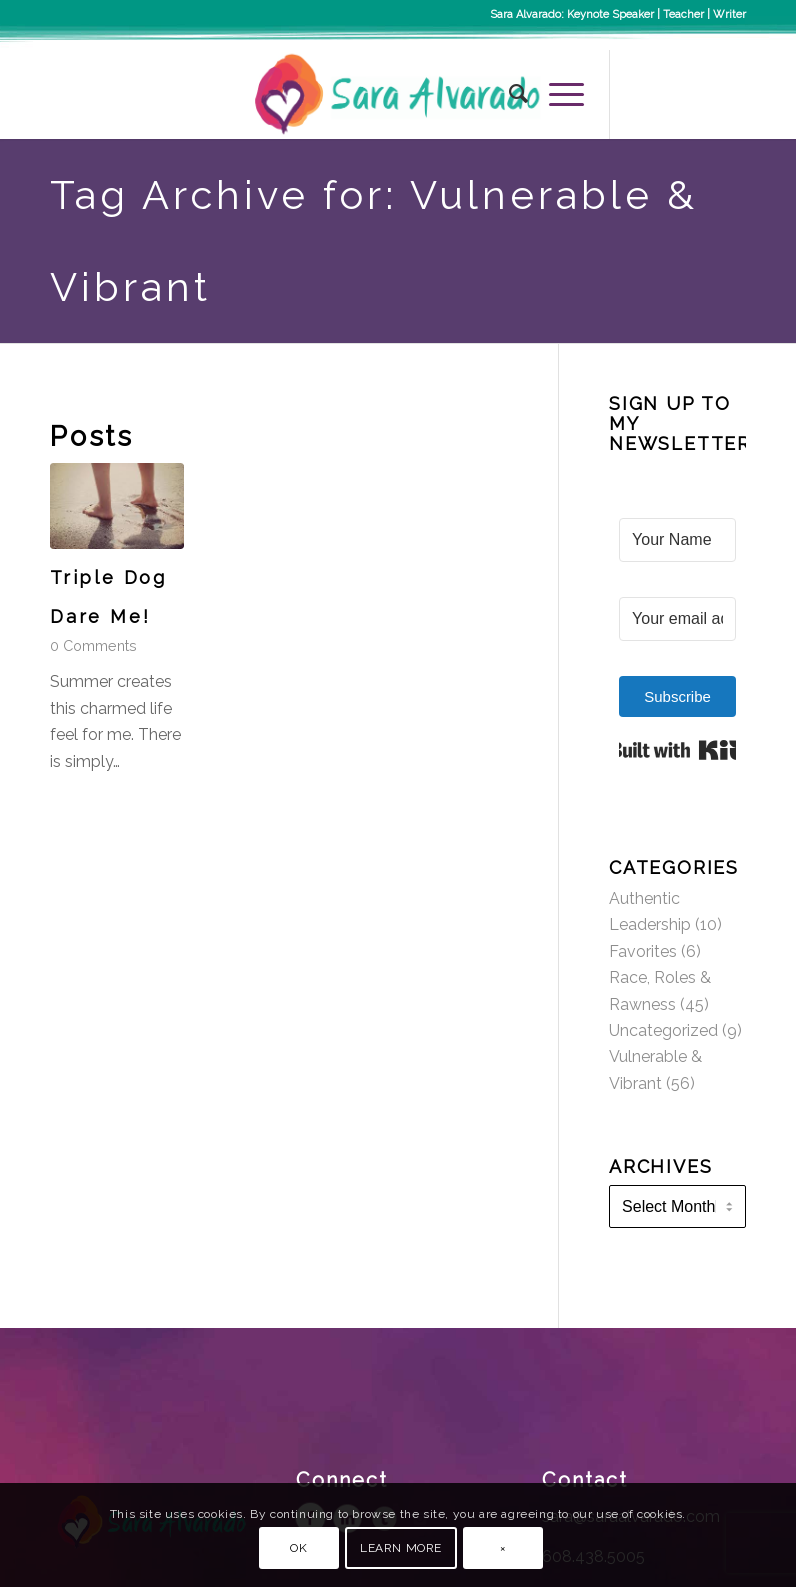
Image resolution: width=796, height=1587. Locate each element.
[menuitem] (509, 94)
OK (298, 1548)
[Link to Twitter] (701, 94)
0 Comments (93, 645)
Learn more (401, 1548)
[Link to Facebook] (641, 94)
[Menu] (556, 94)
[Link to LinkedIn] (731, 94)
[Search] (509, 94)
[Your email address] (677, 619)
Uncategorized (663, 1030)
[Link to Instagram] (671, 94)
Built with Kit (677, 750)
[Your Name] (677, 540)
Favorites (643, 951)
